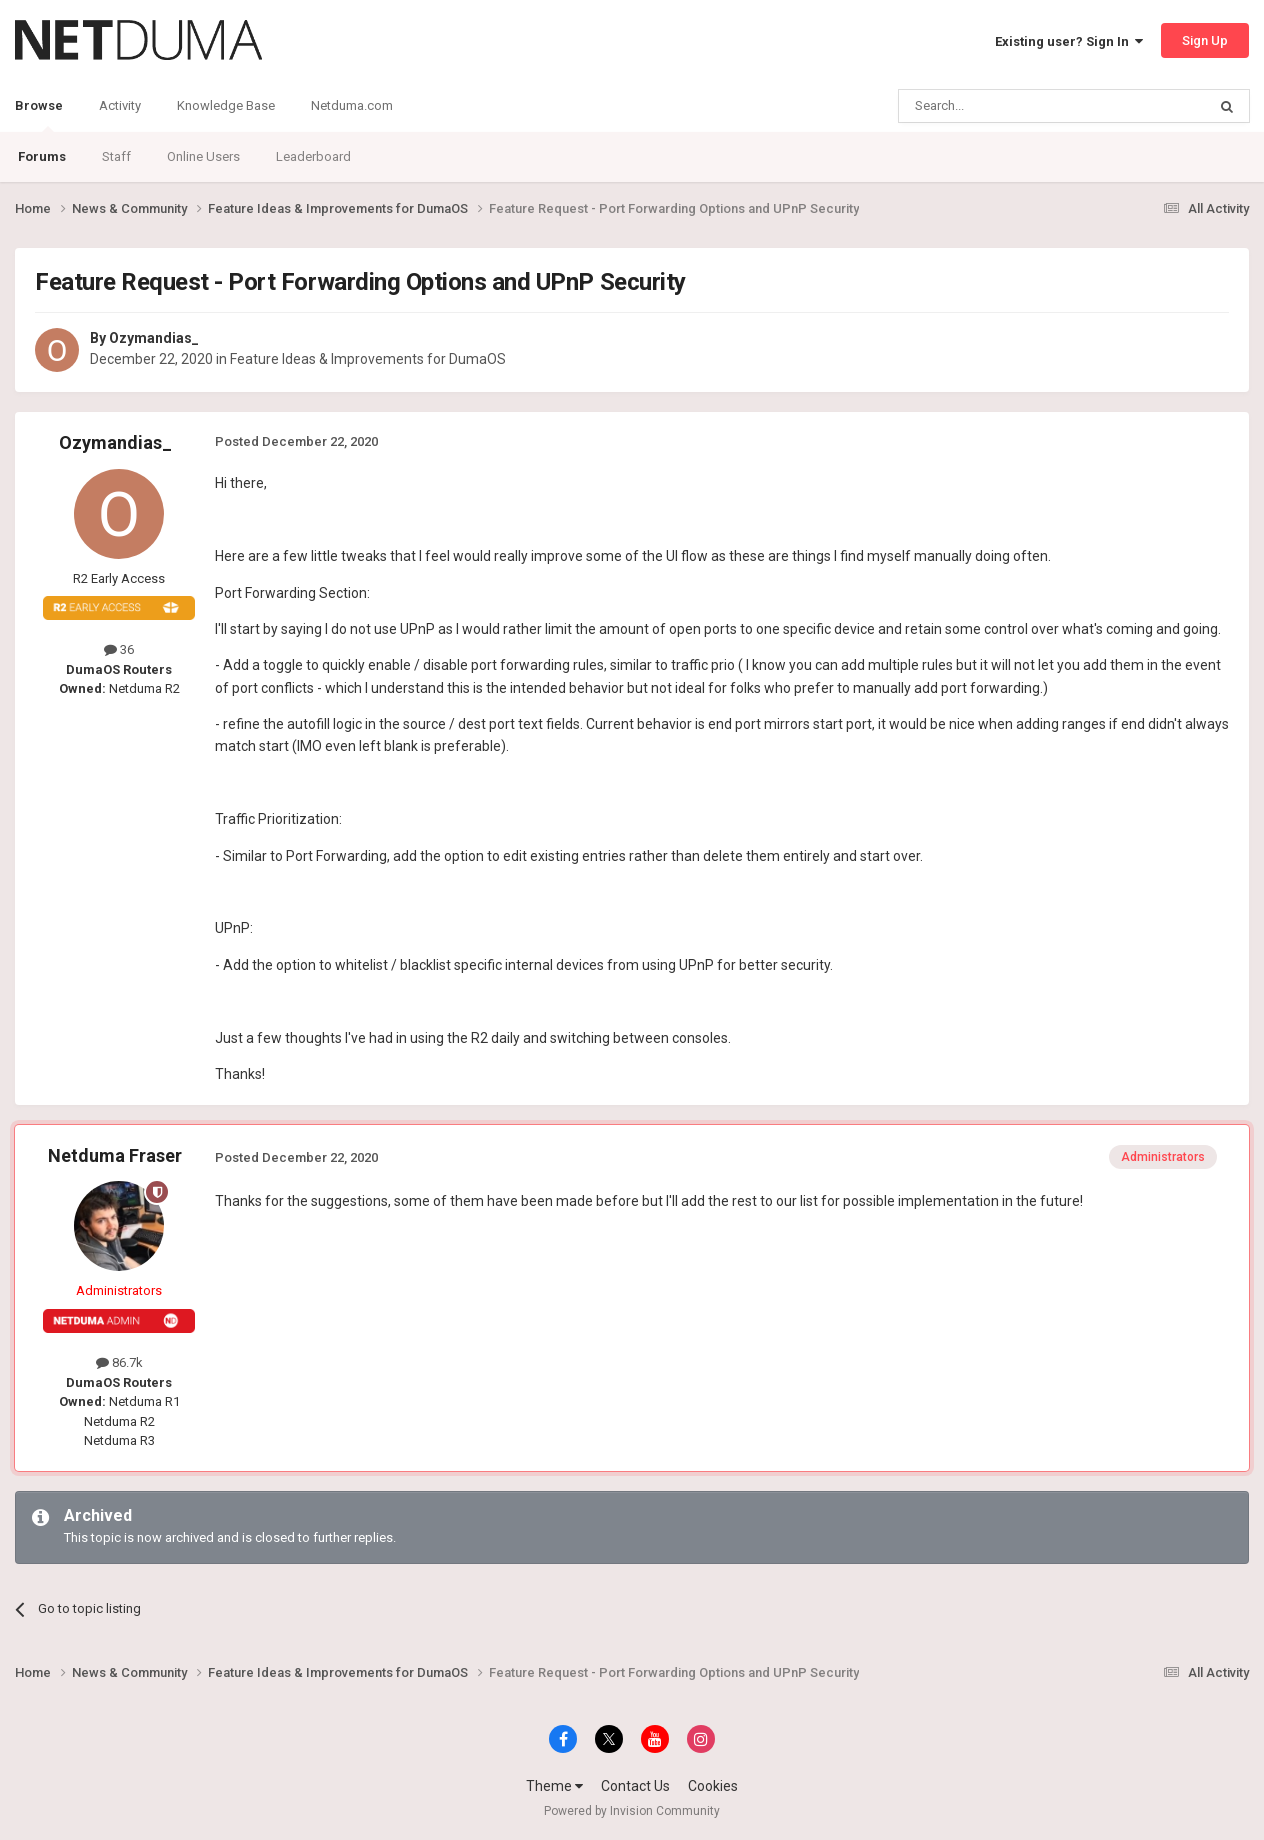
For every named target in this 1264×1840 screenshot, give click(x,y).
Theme (554, 1786)
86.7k (119, 1362)
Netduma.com (352, 105)
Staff (116, 156)
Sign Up (1205, 40)
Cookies (713, 1786)
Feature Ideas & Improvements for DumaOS (368, 359)
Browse (39, 115)
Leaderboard (313, 156)
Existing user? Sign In (1069, 41)
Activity (120, 105)
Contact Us (635, 1786)
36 (119, 649)
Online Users (203, 156)
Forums (42, 156)
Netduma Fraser (115, 1155)
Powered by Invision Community (632, 1811)
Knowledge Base (226, 105)
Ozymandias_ (154, 338)
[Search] (1004, 106)
